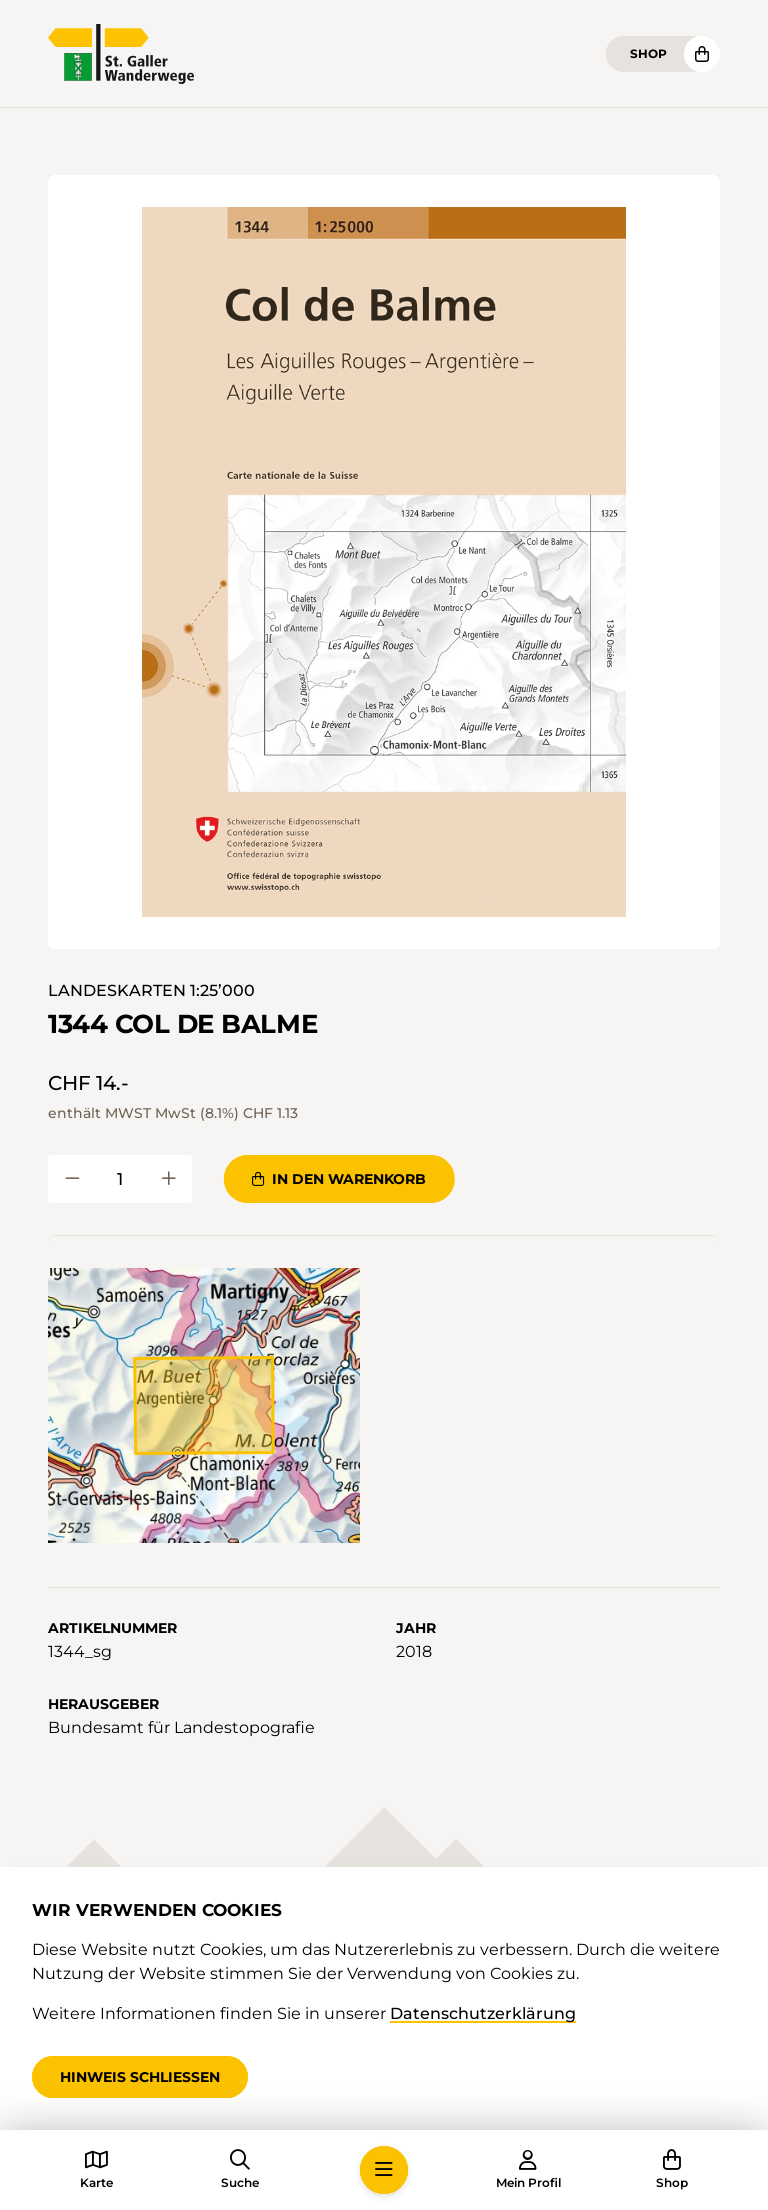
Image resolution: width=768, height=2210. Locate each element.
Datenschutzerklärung (483, 2013)
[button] (384, 562)
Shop (648, 53)
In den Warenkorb (339, 1179)
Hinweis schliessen (140, 2077)
